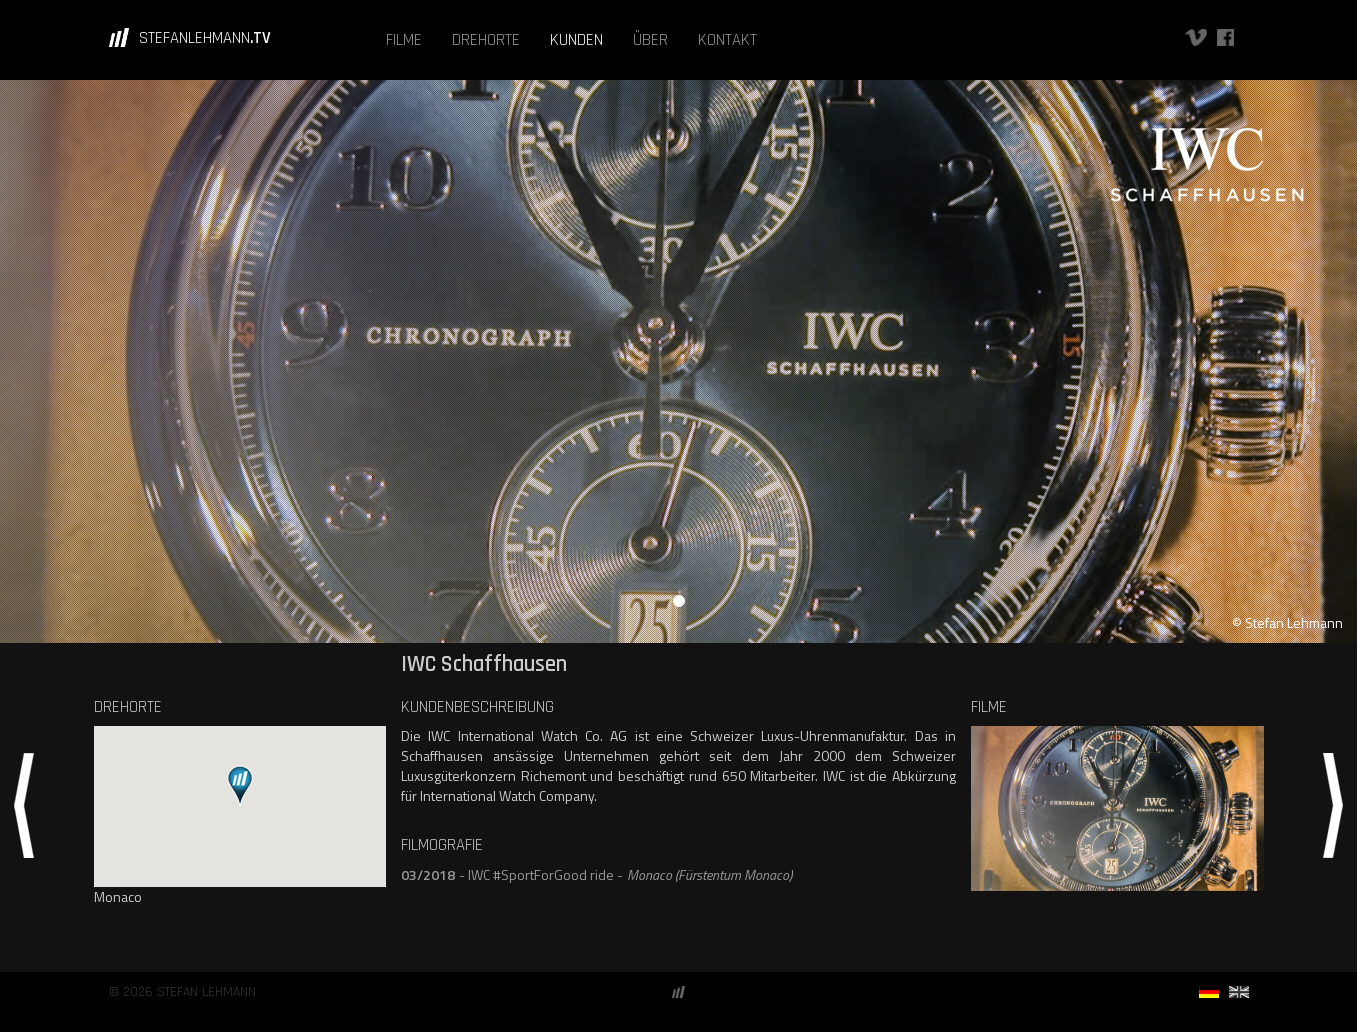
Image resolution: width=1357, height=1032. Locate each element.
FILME (404, 40)
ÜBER (650, 40)
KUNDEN (576, 40)
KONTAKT (727, 40)
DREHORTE (486, 40)
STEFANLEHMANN (205, 38)
